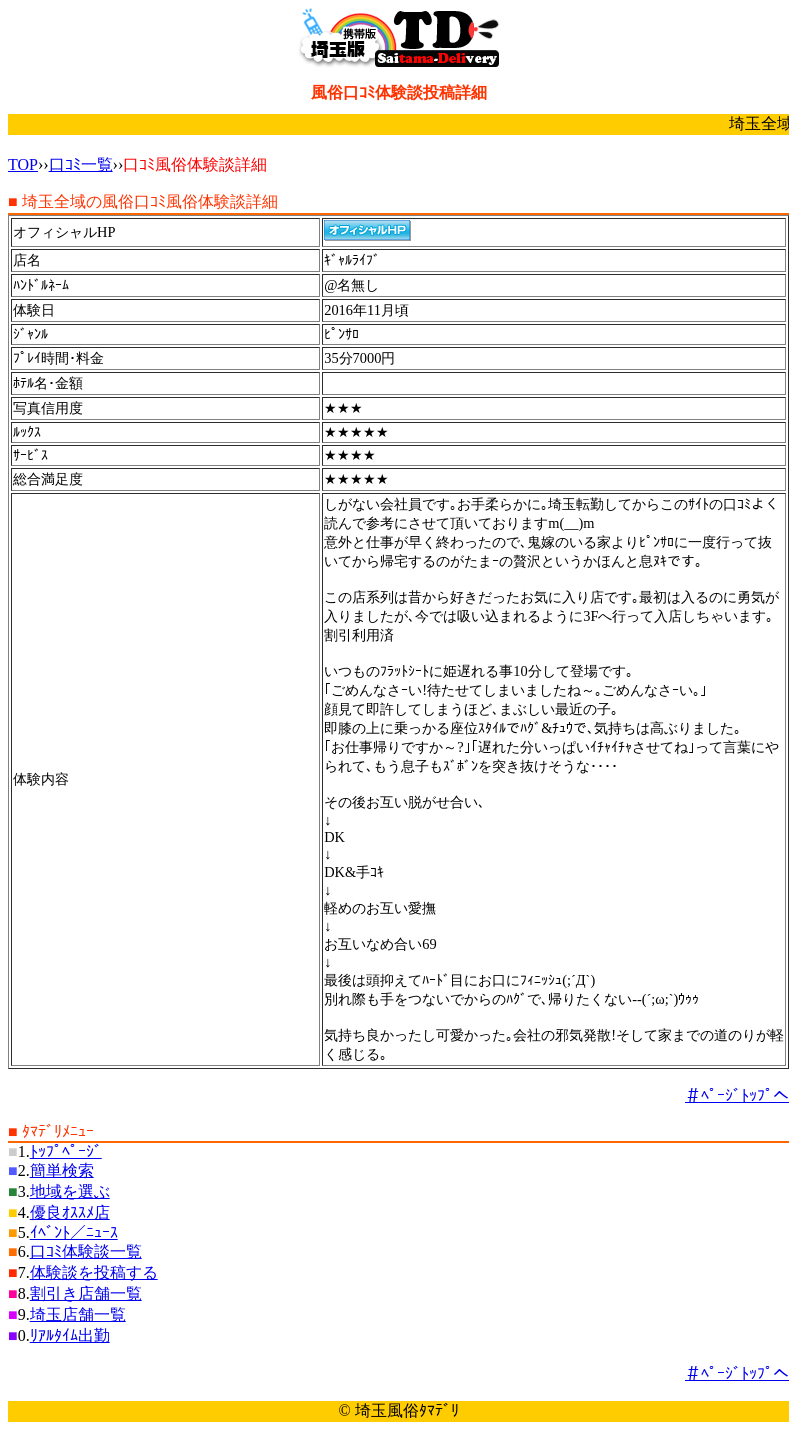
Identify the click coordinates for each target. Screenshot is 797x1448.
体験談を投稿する (94, 1272)
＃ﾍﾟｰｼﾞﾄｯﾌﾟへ (737, 1095)
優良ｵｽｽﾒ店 (70, 1212)
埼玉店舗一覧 (78, 1314)
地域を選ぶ (70, 1191)
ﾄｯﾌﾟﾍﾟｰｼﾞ (66, 1151)
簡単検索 (62, 1170)
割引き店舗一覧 (86, 1293)
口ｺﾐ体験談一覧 (86, 1251)
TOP (23, 164)
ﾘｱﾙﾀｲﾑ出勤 (70, 1335)
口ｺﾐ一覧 (81, 164)
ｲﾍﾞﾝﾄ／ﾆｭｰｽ (74, 1232)
